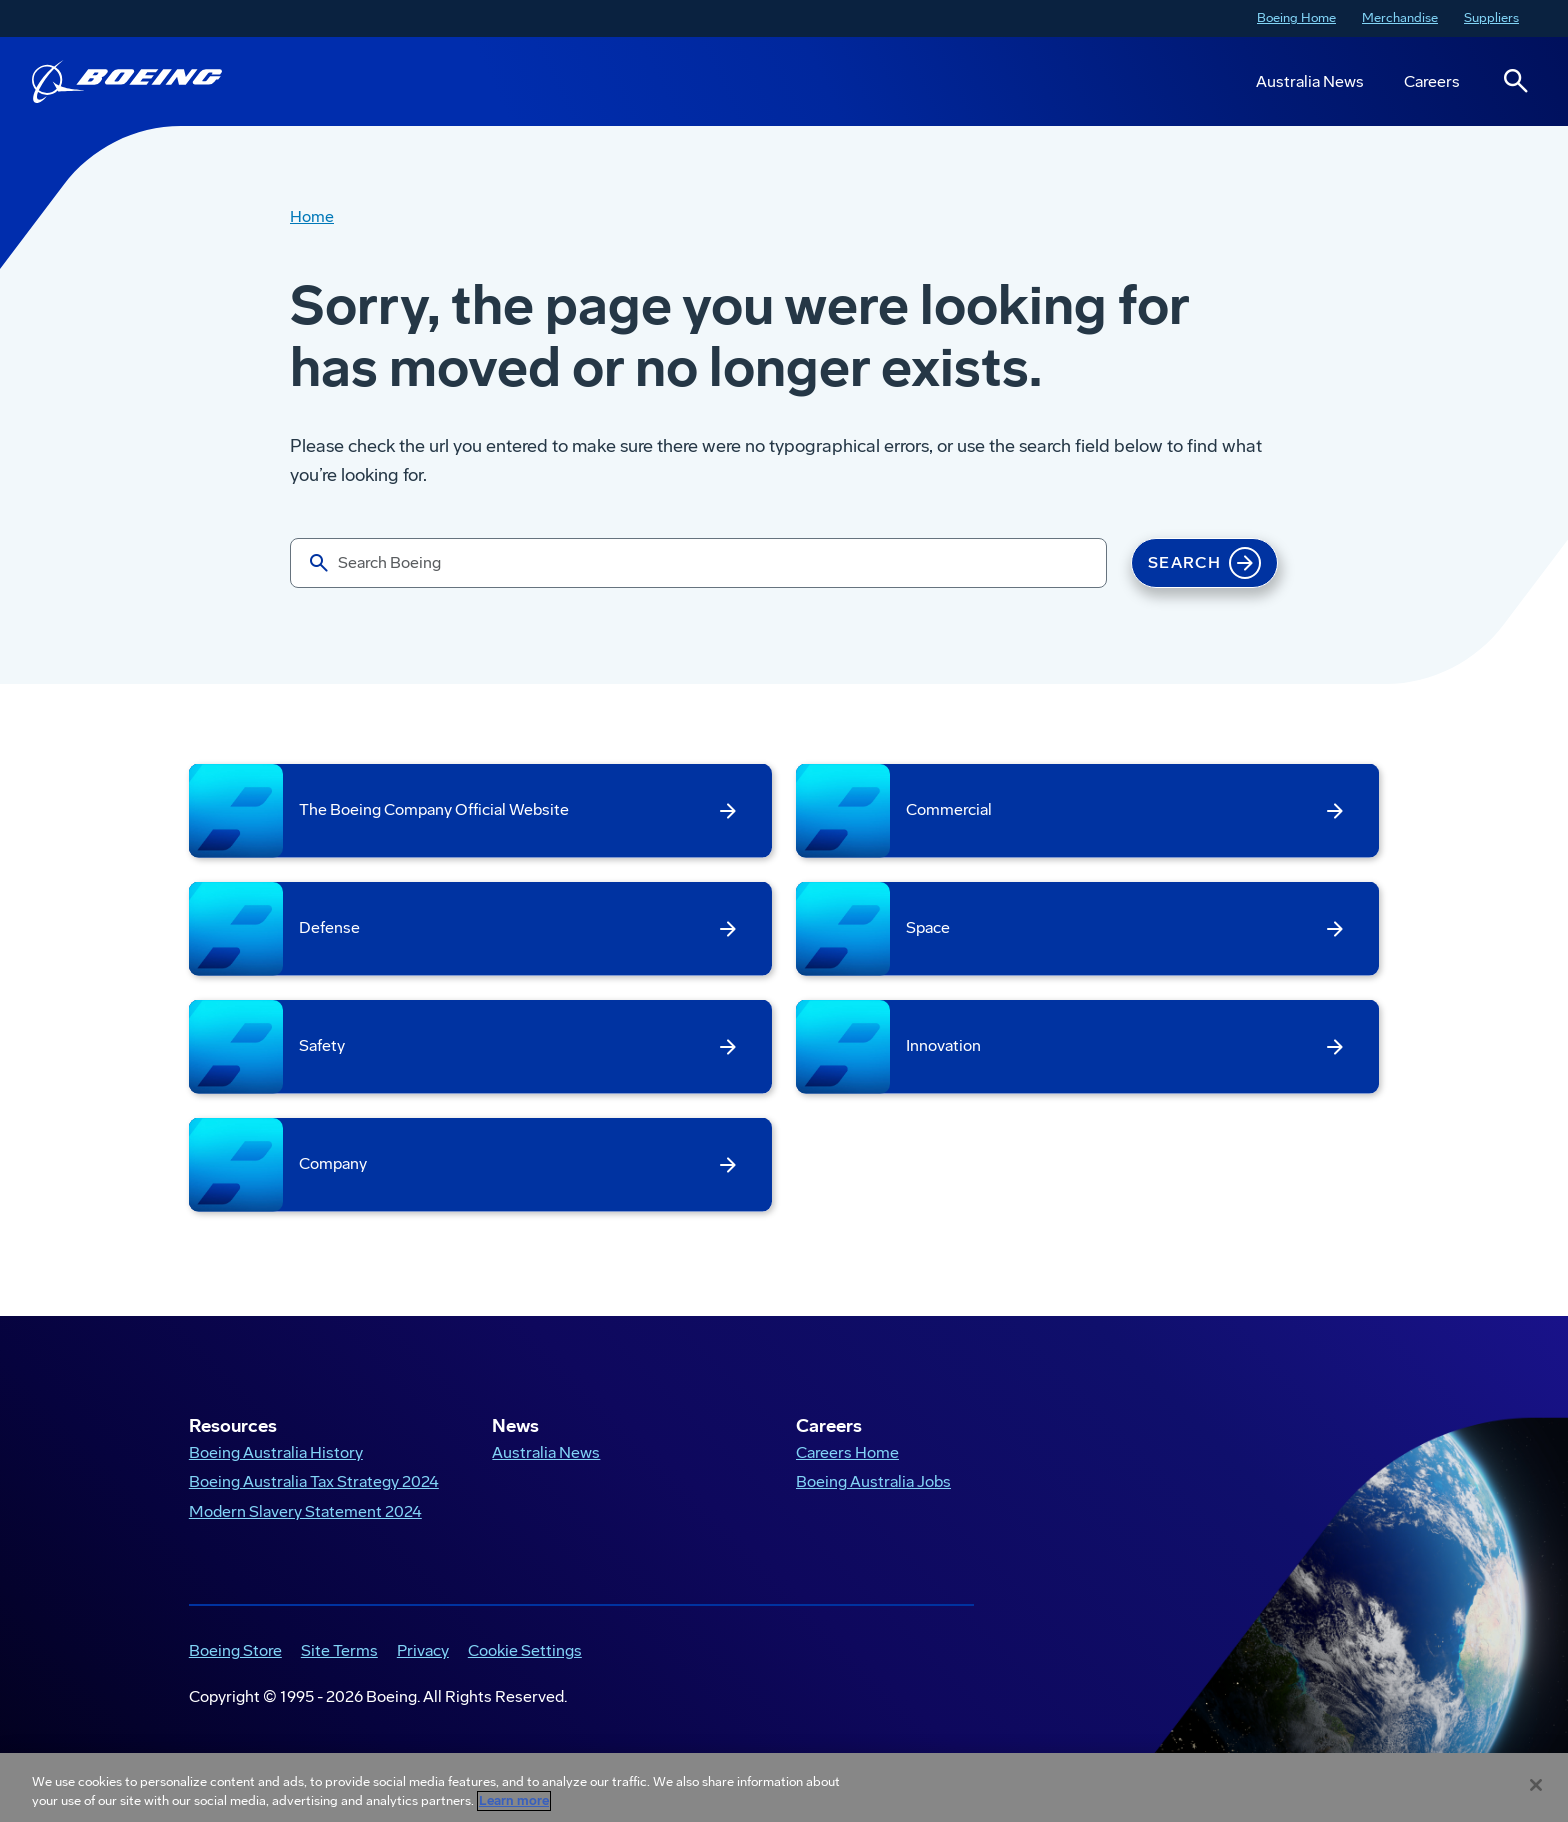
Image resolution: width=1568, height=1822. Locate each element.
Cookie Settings (525, 1650)
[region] (784, 1787)
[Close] (1536, 1785)
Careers (1432, 81)
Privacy (423, 1650)
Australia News (1310, 81)
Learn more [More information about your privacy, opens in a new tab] (514, 1801)
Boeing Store (235, 1650)
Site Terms (339, 1650)
